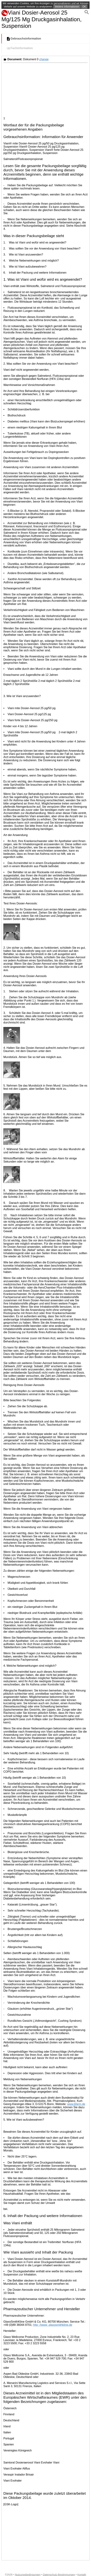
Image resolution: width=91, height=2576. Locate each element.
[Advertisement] (45, 89)
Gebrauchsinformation (23, 39)
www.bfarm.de (76, 2104)
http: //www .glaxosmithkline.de (52, 2324)
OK (84, 6)
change (44, 59)
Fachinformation (19, 48)
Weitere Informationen (67, 6)
